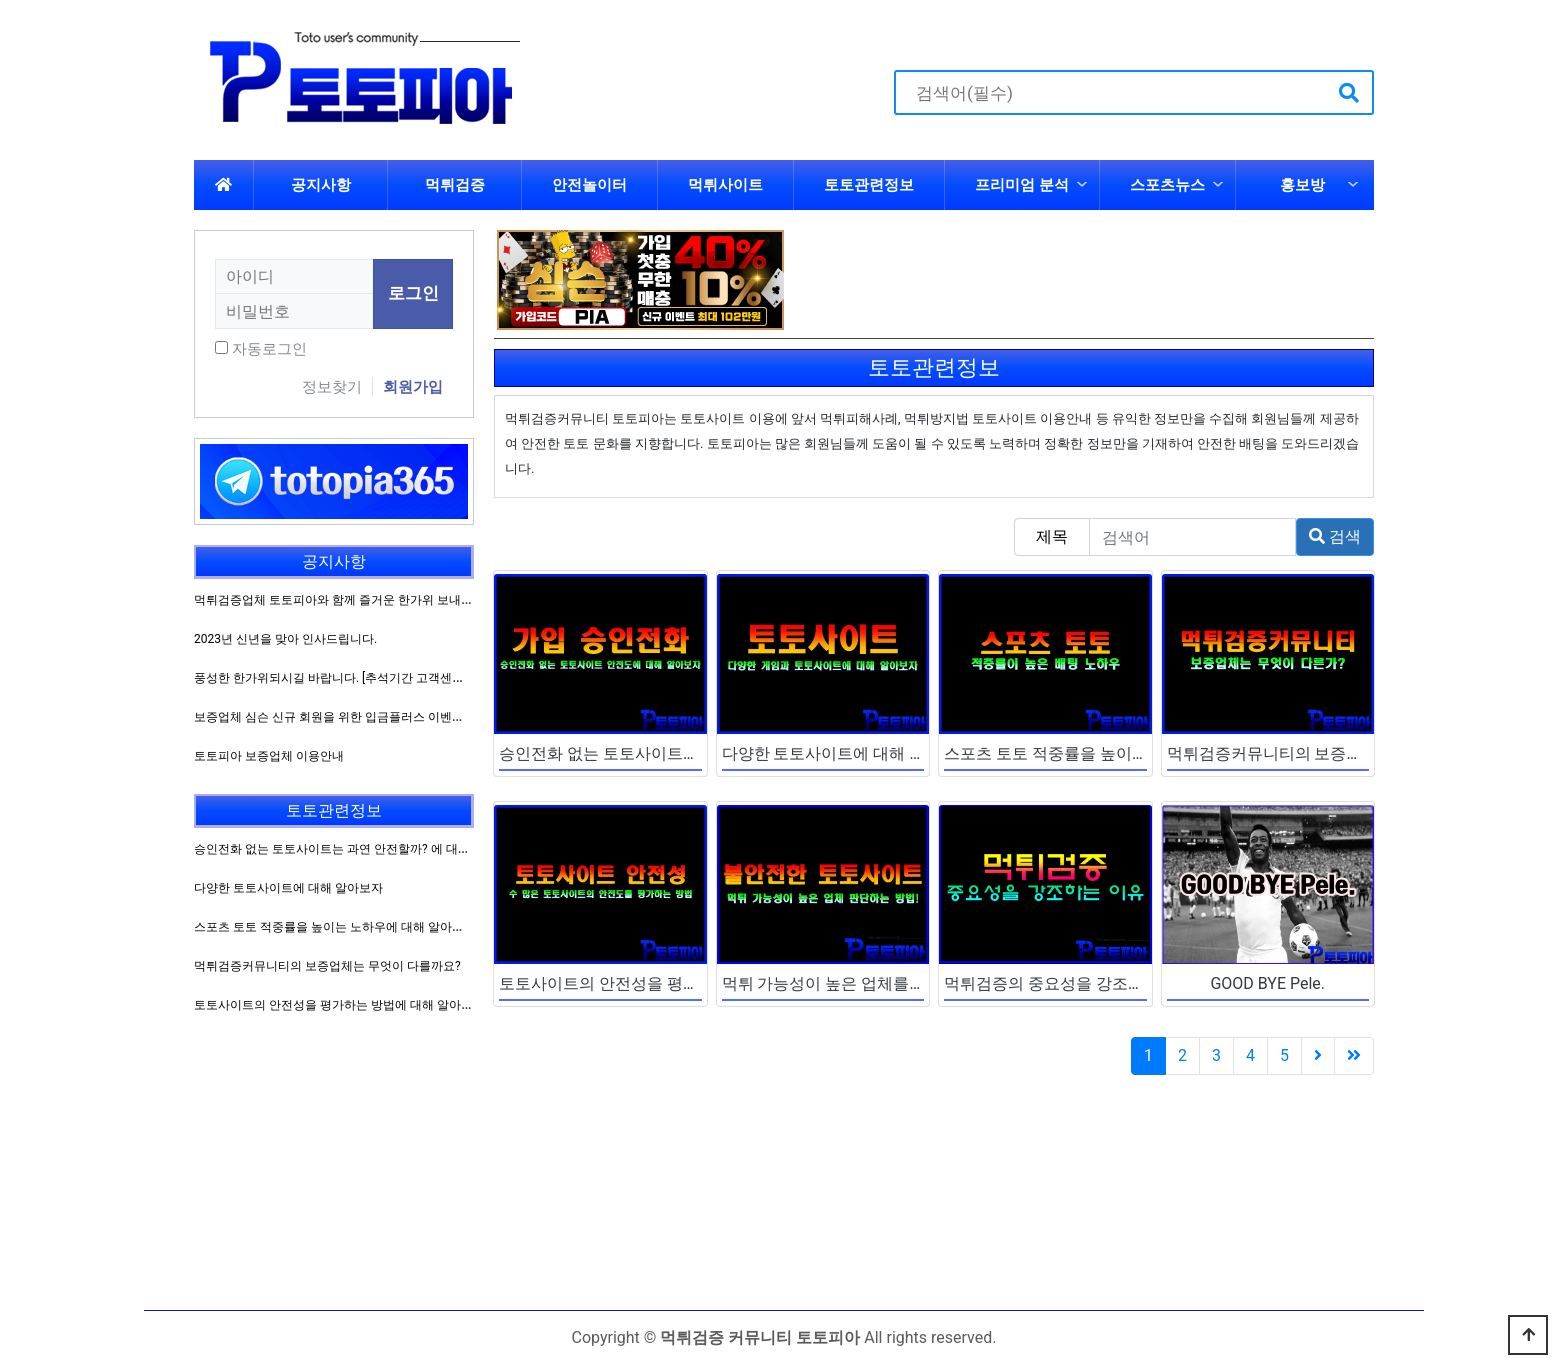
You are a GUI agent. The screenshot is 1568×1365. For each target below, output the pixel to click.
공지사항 (321, 185)
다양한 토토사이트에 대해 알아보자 (848, 753)
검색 (1335, 536)
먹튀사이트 (725, 185)
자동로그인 (269, 349)
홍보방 (1302, 185)
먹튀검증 (455, 185)
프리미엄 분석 (1022, 185)
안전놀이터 (589, 185)
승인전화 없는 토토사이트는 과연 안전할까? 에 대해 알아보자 (357, 849)
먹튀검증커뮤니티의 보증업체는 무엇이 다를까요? (1344, 753)
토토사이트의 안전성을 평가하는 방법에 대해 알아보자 (693, 983)
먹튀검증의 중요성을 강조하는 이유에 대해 (1096, 983)
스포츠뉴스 (1167, 185)
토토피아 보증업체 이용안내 (269, 756)
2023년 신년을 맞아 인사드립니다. (285, 639)
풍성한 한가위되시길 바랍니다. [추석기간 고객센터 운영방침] (356, 678)
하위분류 (1082, 185)
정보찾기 (332, 387)
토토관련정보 (869, 185)
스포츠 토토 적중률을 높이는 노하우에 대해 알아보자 (1132, 753)
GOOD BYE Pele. (1267, 983)
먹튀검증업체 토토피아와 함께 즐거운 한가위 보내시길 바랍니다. (366, 600)
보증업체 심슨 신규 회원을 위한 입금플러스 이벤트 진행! (344, 717)
